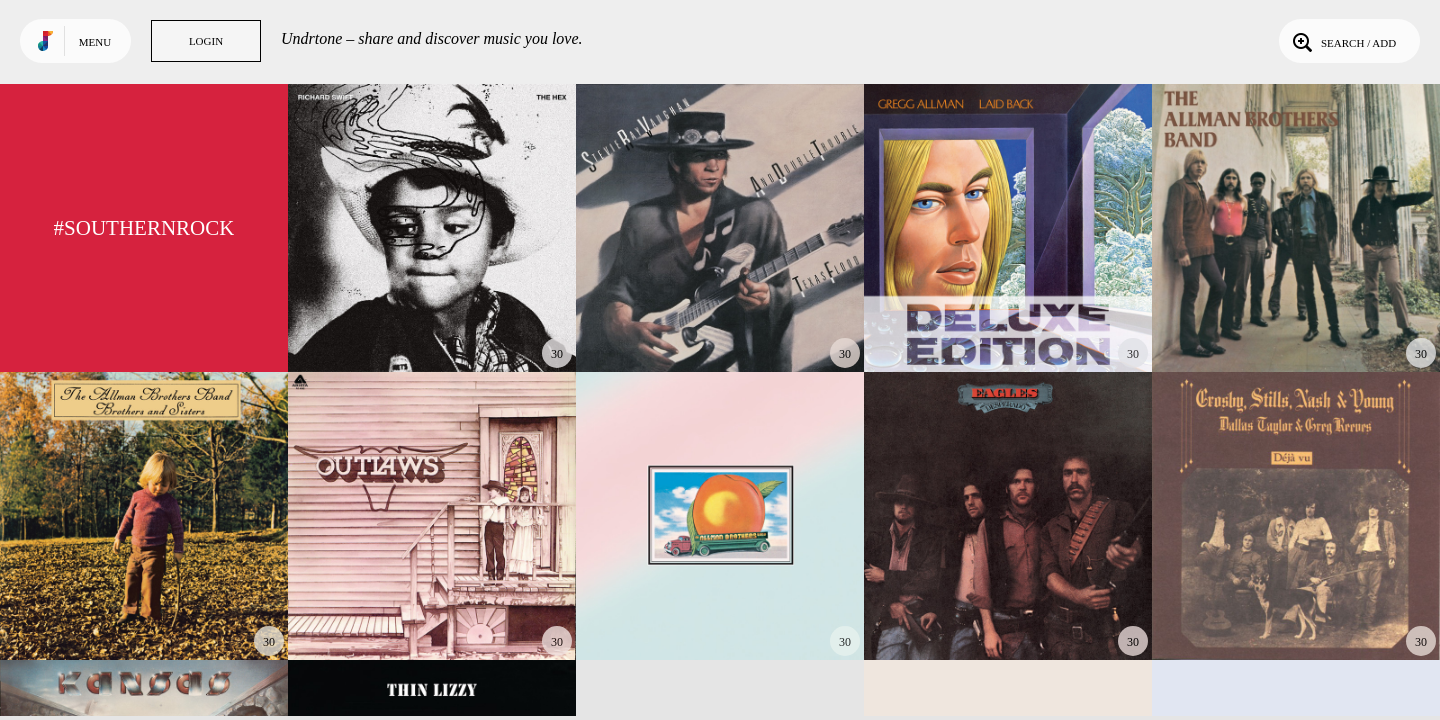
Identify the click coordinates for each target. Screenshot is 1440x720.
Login (206, 41)
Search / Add (1342, 41)
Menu (95, 42)
